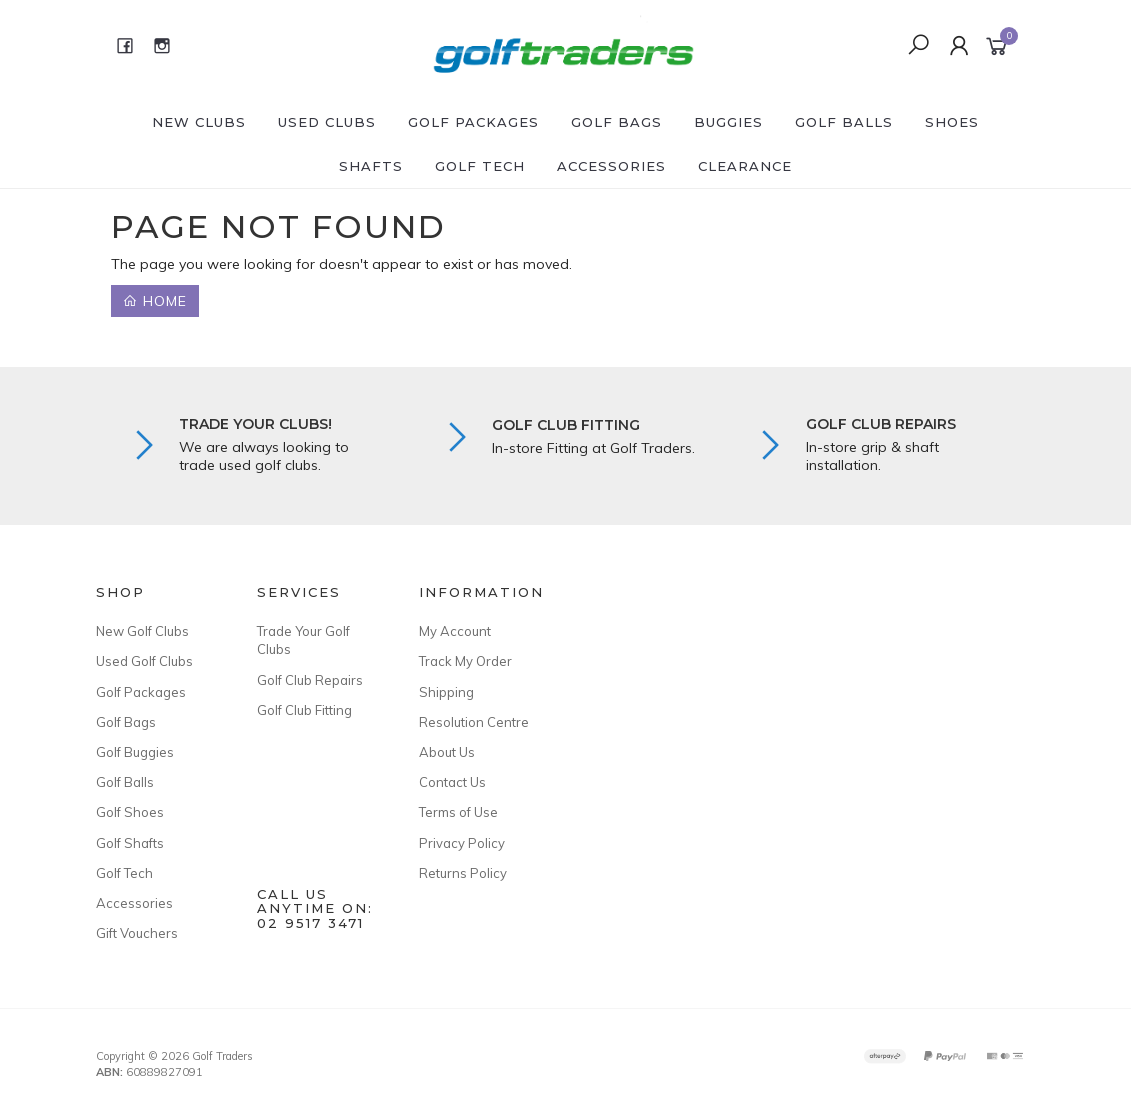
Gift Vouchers (137, 933)
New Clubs (199, 122)
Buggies (728, 122)
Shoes (952, 122)
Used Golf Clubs (144, 661)
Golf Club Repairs (310, 680)
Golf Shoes (130, 812)
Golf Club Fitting (304, 710)
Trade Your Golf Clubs (303, 640)
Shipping (446, 692)
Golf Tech (480, 166)
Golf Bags (616, 122)
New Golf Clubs (142, 631)
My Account (455, 631)
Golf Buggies (135, 752)
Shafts (371, 166)
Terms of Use (458, 812)
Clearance (745, 166)
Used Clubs (327, 122)
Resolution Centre (474, 722)
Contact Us (452, 782)
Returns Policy (463, 873)
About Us (447, 752)
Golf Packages (473, 122)
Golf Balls (844, 122)
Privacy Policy (462, 843)
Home (155, 301)
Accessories (611, 166)
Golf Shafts (130, 843)
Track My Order (465, 661)
